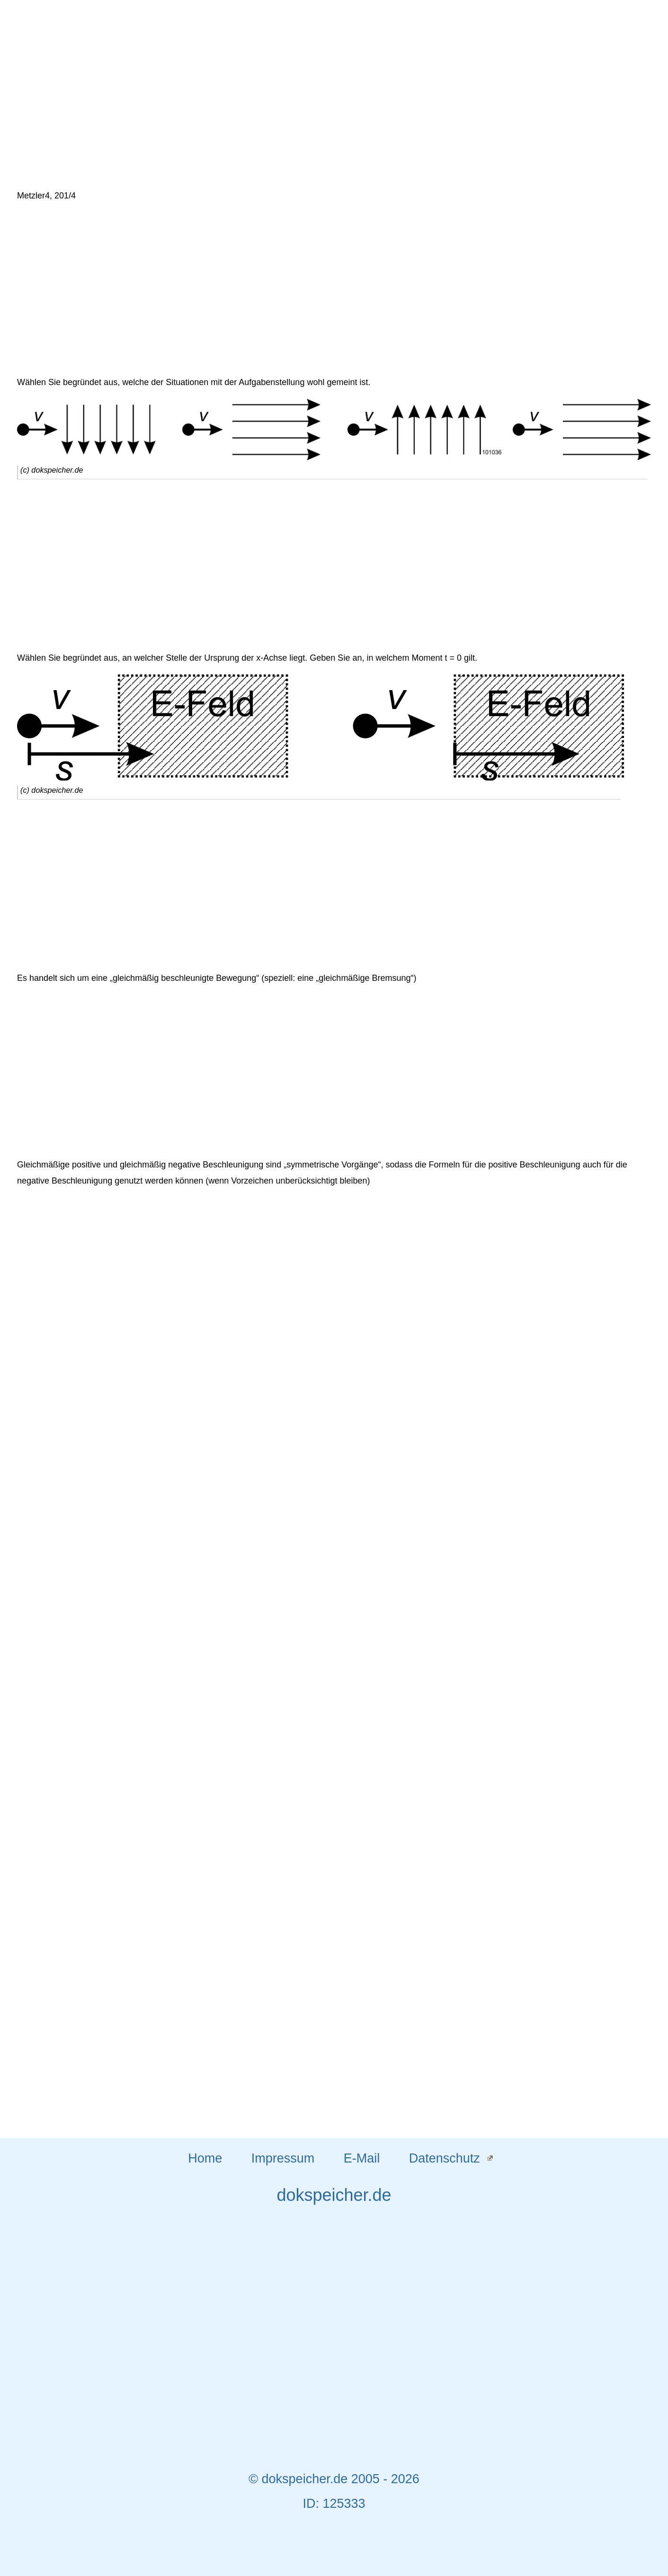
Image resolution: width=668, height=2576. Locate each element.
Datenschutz (444, 2158)
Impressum (283, 2158)
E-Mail (362, 2158)
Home (205, 2158)
